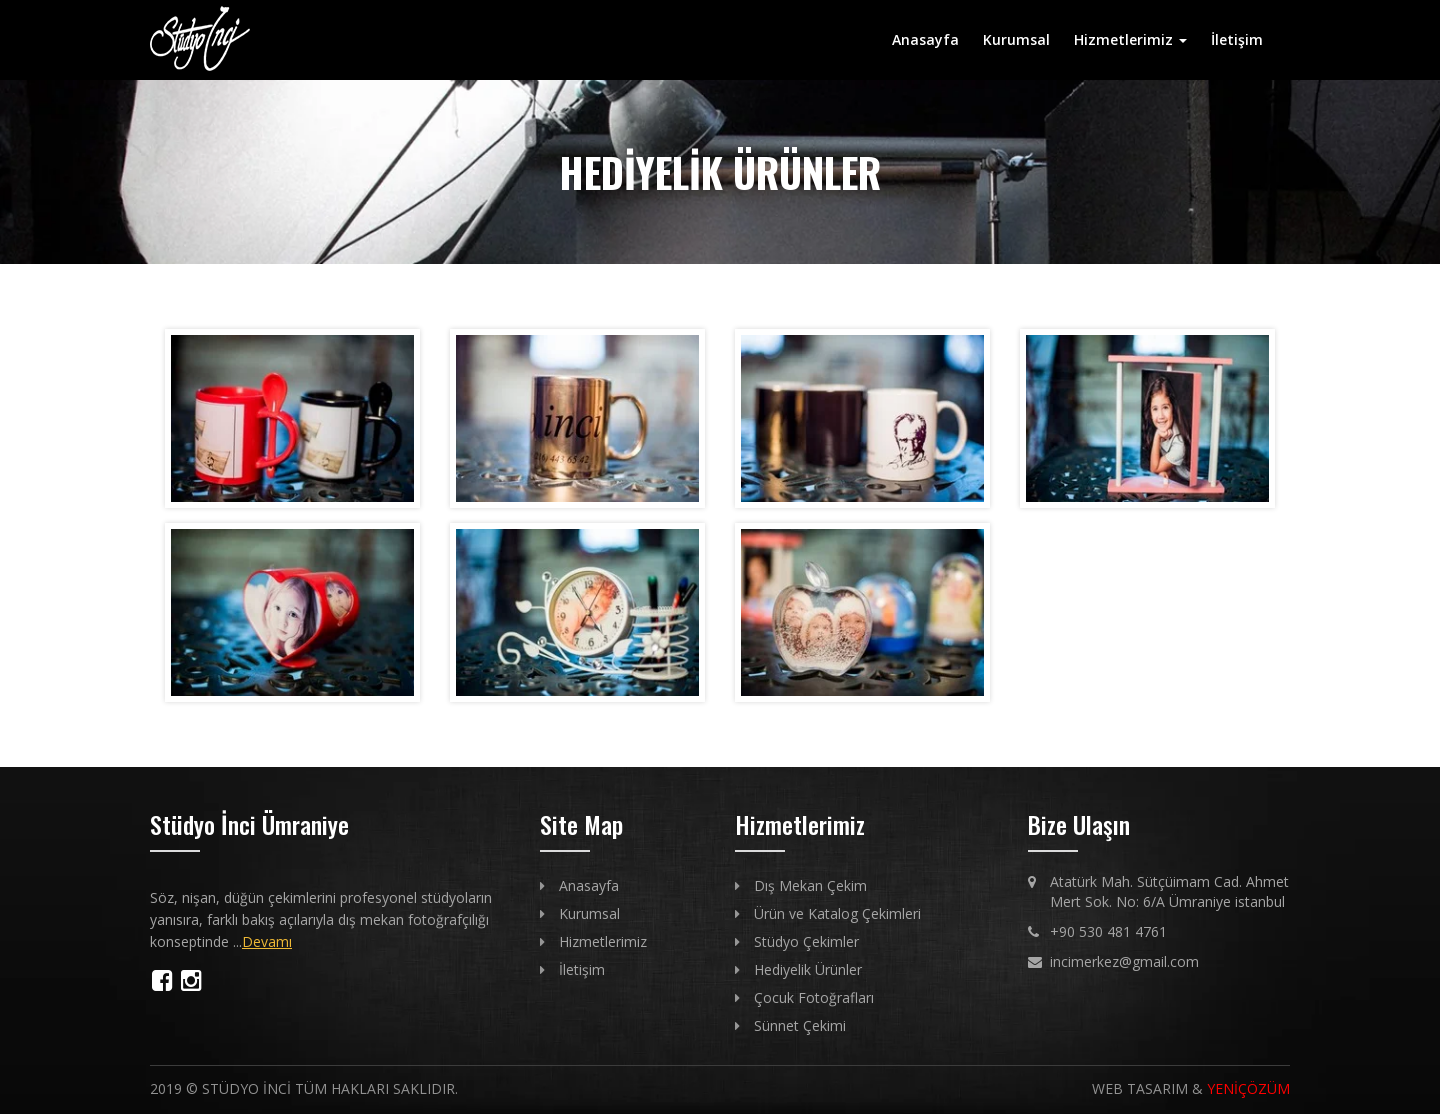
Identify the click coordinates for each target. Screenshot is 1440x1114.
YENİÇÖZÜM (1248, 1088)
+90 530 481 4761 (1108, 931)
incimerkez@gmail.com (1124, 961)
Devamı (267, 941)
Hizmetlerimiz (1130, 39)
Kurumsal (1016, 39)
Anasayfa (925, 39)
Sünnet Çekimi (800, 1025)
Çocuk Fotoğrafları (814, 997)
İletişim (1237, 39)
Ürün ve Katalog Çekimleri (837, 913)
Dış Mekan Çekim (810, 885)
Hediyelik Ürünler (808, 969)
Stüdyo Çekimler (806, 941)
